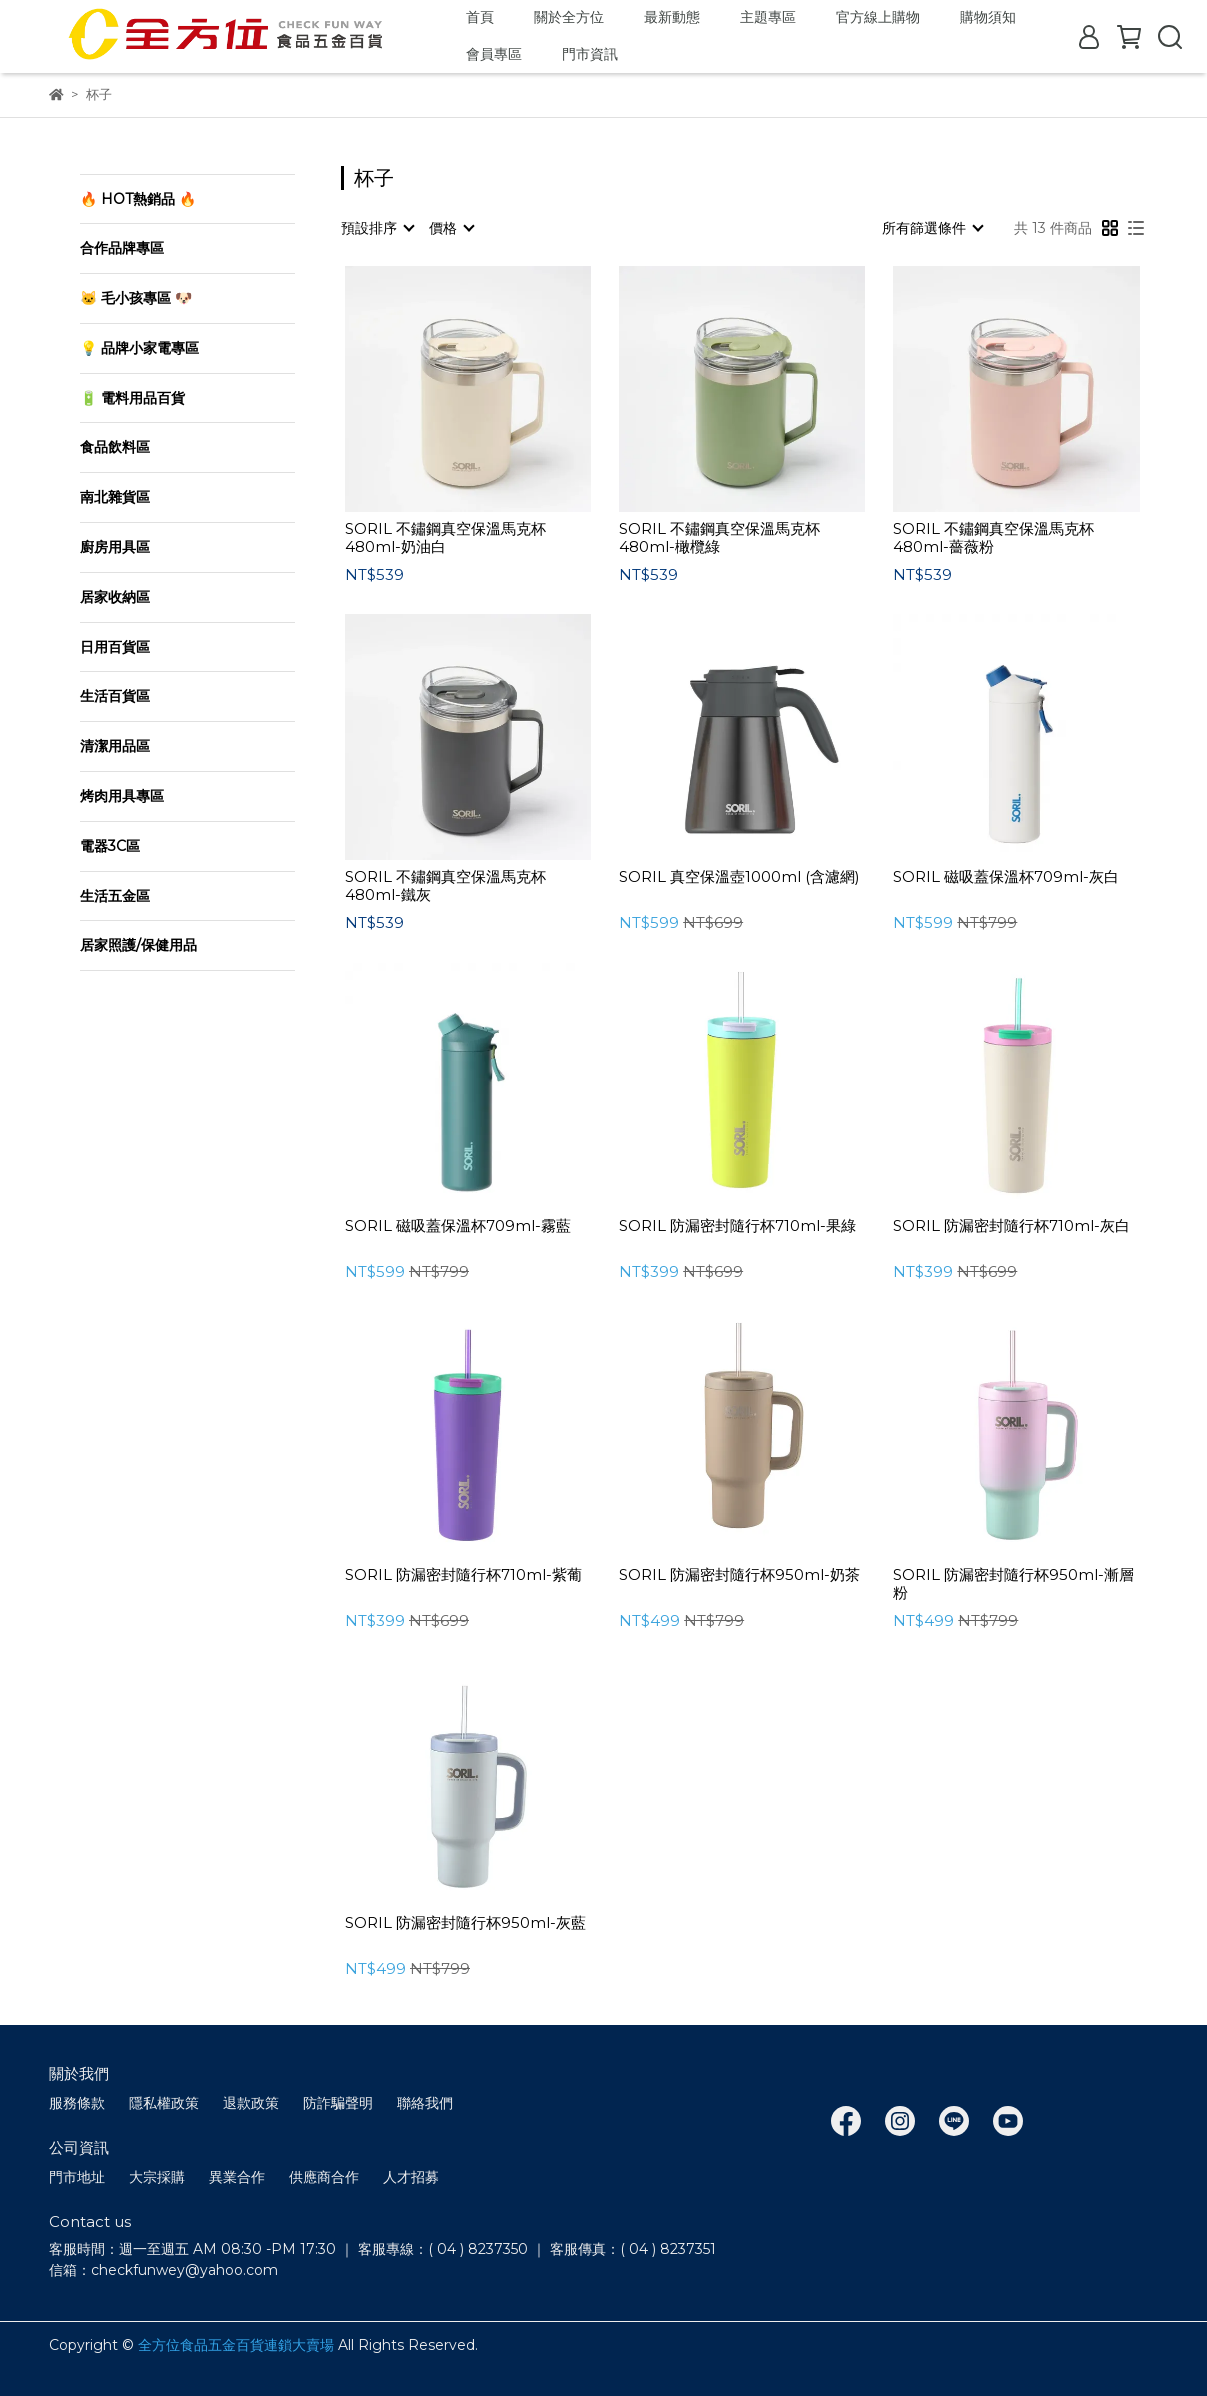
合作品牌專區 (122, 248)
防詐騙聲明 (338, 2103)
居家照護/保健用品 (138, 945)
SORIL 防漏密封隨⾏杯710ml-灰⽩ (1011, 1226)
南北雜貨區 (115, 497)
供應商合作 (324, 2177)
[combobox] (377, 228)
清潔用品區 (115, 746)
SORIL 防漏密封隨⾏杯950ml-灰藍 (465, 1923)
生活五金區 (115, 896)
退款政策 (251, 2103)
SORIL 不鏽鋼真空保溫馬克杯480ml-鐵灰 (445, 886)
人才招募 (411, 2177)
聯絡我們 (425, 2103)
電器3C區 (110, 846)
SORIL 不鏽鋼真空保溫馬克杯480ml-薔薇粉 (993, 538)
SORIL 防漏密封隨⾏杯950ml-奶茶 (739, 1575)
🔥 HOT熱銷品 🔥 (138, 199)
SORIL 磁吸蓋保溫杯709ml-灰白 (1006, 877)
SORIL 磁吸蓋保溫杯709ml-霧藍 (458, 1226)
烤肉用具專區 (122, 796)
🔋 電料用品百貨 (132, 398)
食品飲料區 (115, 447)
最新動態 (672, 17)
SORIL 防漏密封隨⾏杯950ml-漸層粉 (1013, 1584)
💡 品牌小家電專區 (139, 348)
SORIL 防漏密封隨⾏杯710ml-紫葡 (463, 1575)
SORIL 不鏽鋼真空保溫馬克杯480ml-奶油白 (445, 538)
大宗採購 (157, 2177)
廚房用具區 (115, 547)
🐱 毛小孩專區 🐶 (136, 298)
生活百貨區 (115, 696)
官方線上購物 (878, 17)
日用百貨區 (115, 647)
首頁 (480, 17)
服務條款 (77, 2103)
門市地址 (77, 2177)
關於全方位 (569, 17)
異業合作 (237, 2177)
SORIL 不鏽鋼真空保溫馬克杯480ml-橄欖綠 (719, 538)
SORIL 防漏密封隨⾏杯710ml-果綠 (737, 1226)
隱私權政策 (164, 2103)
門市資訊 (590, 54)
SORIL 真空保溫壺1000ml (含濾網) (739, 877)
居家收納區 (115, 597)
